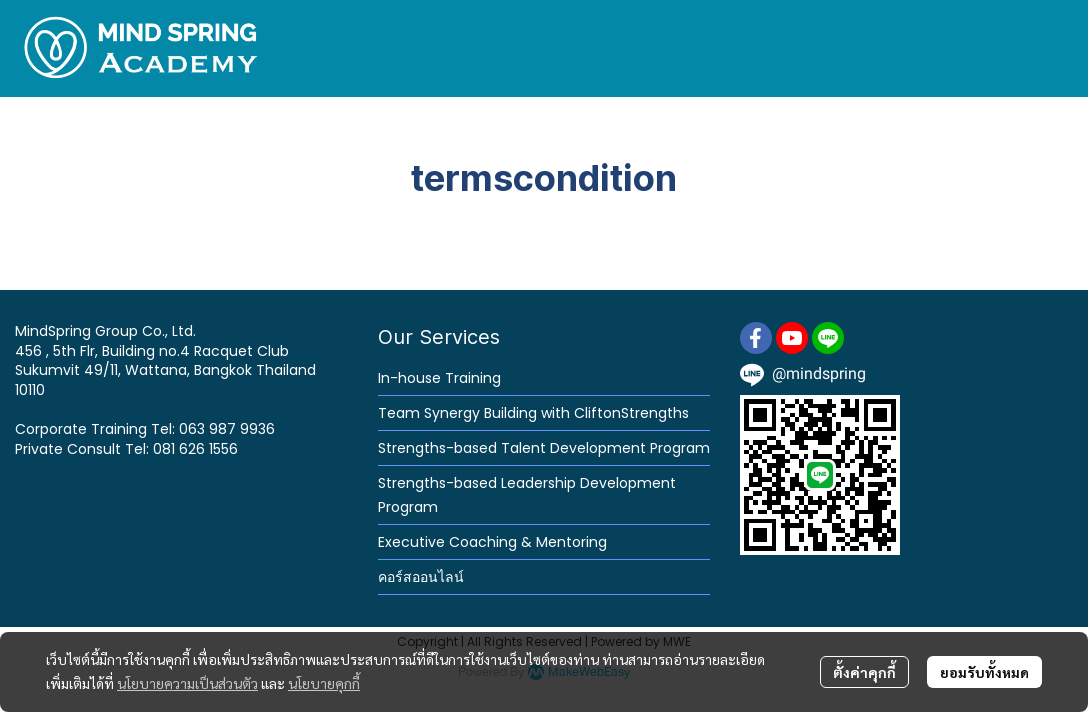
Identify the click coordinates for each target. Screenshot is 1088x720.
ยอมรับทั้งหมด (984, 672)
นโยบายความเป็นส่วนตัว (187, 683)
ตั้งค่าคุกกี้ (864, 672)
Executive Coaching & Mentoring (492, 542)
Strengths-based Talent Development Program (544, 448)
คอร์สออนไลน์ (421, 577)
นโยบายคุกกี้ (324, 683)
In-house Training (439, 378)
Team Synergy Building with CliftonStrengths (533, 413)
